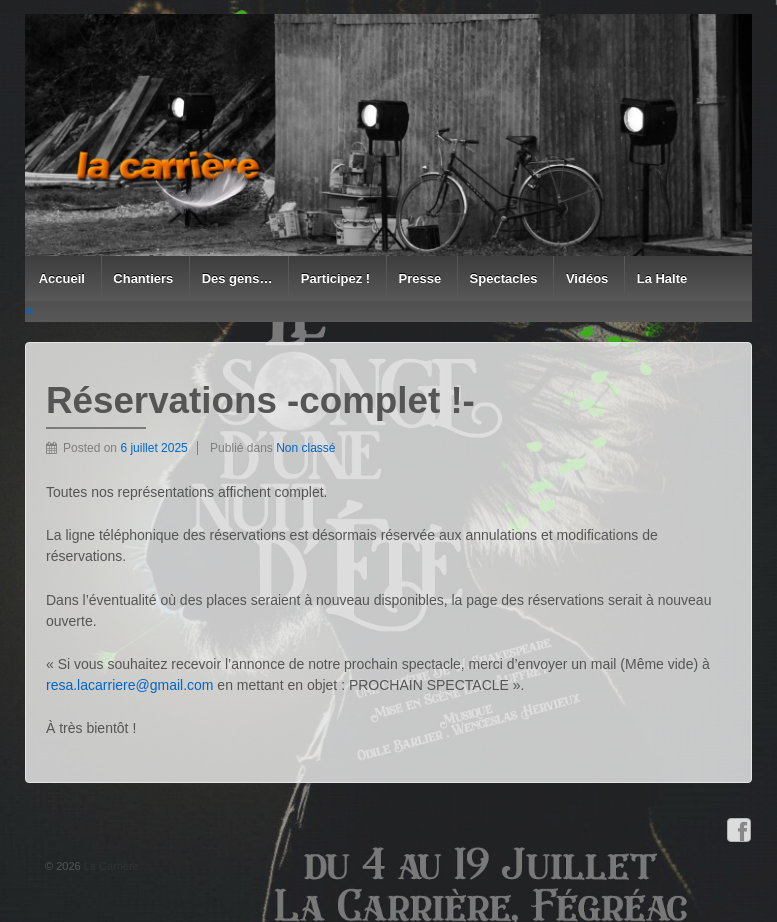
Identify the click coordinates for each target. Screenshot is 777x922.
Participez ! (335, 278)
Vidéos (587, 278)
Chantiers (143, 278)
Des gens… (237, 278)
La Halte (662, 278)
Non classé (305, 448)
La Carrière (110, 866)
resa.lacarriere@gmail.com (129, 685)
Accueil (62, 278)
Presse (420, 278)
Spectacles (504, 278)
